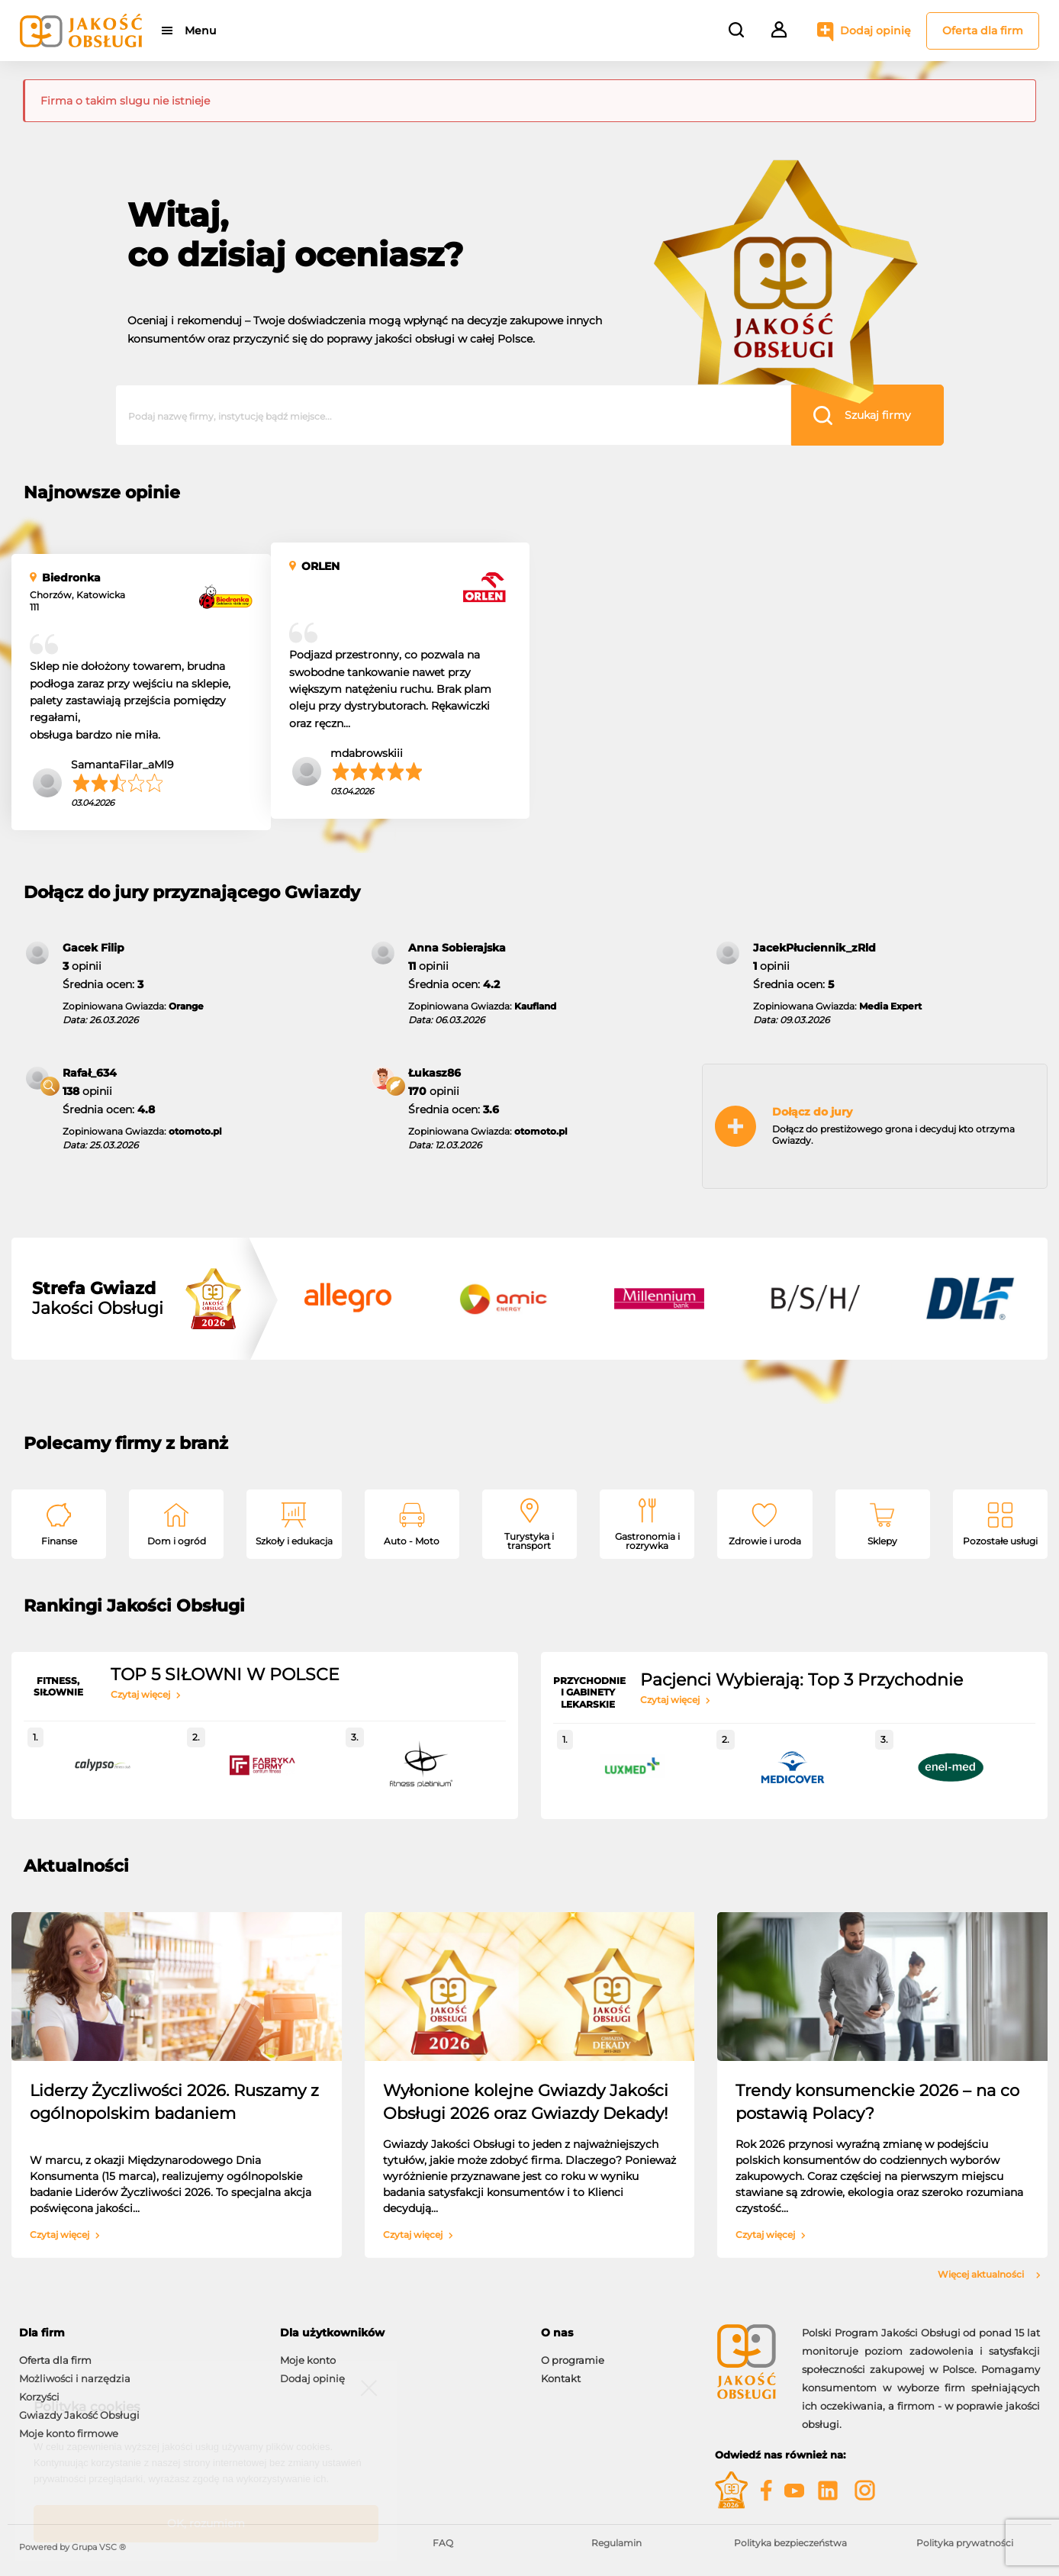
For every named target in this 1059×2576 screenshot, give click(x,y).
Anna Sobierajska (457, 948)
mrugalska (877, 734)
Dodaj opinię (875, 30)
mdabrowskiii (366, 753)
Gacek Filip (93, 948)
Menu (200, 30)
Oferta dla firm (982, 30)
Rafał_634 (90, 1073)
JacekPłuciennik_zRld (814, 948)
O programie (572, 2360)
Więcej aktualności (989, 2274)
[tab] (138, 2333)
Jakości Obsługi (97, 1299)
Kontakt (561, 2378)
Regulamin (616, 2543)
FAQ (443, 2543)
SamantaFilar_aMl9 (122, 764)
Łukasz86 (434, 1073)
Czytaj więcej (146, 1694)
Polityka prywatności (964, 2543)
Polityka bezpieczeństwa (790, 2543)
